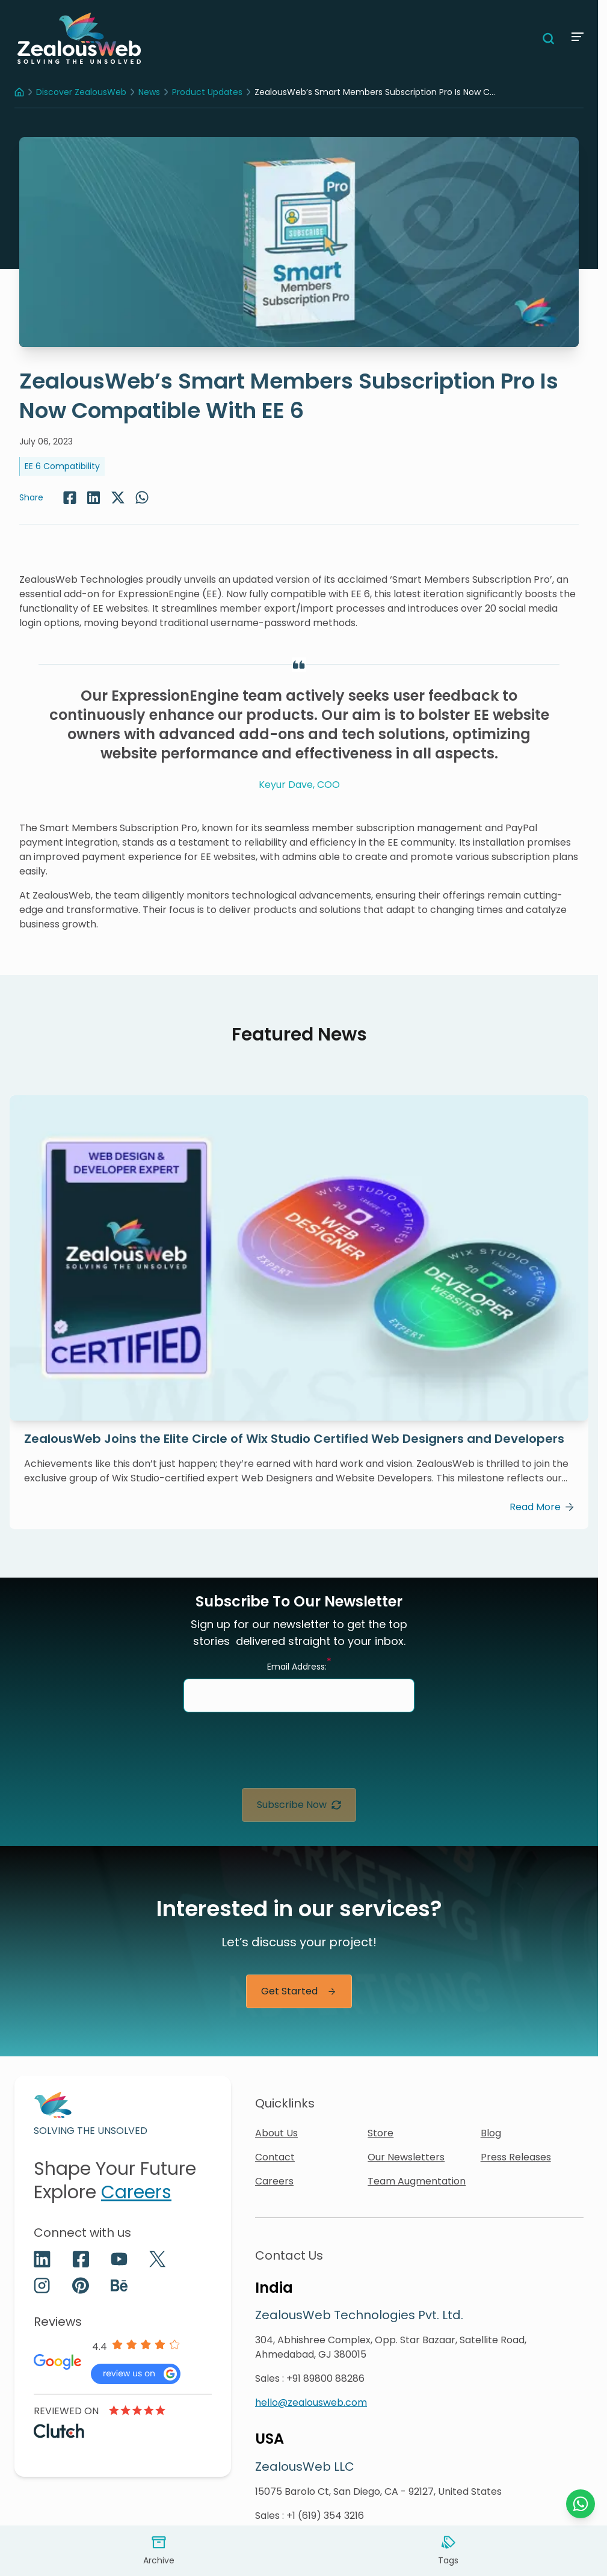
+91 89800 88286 (325, 2378)
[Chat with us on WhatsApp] (580, 2503)
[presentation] (299, 1755)
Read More (542, 1507)
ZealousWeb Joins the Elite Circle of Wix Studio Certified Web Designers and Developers (294, 1438)
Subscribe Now (299, 1805)
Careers (136, 2192)
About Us (276, 2133)
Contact (275, 2157)
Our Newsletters (406, 2157)
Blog (491, 2133)
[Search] (549, 38)
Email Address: (299, 1666)
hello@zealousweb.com (311, 2402)
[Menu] (576, 37)
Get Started (299, 1991)
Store (380, 2133)
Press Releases (516, 2157)
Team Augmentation (417, 2181)
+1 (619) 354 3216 (325, 2515)
